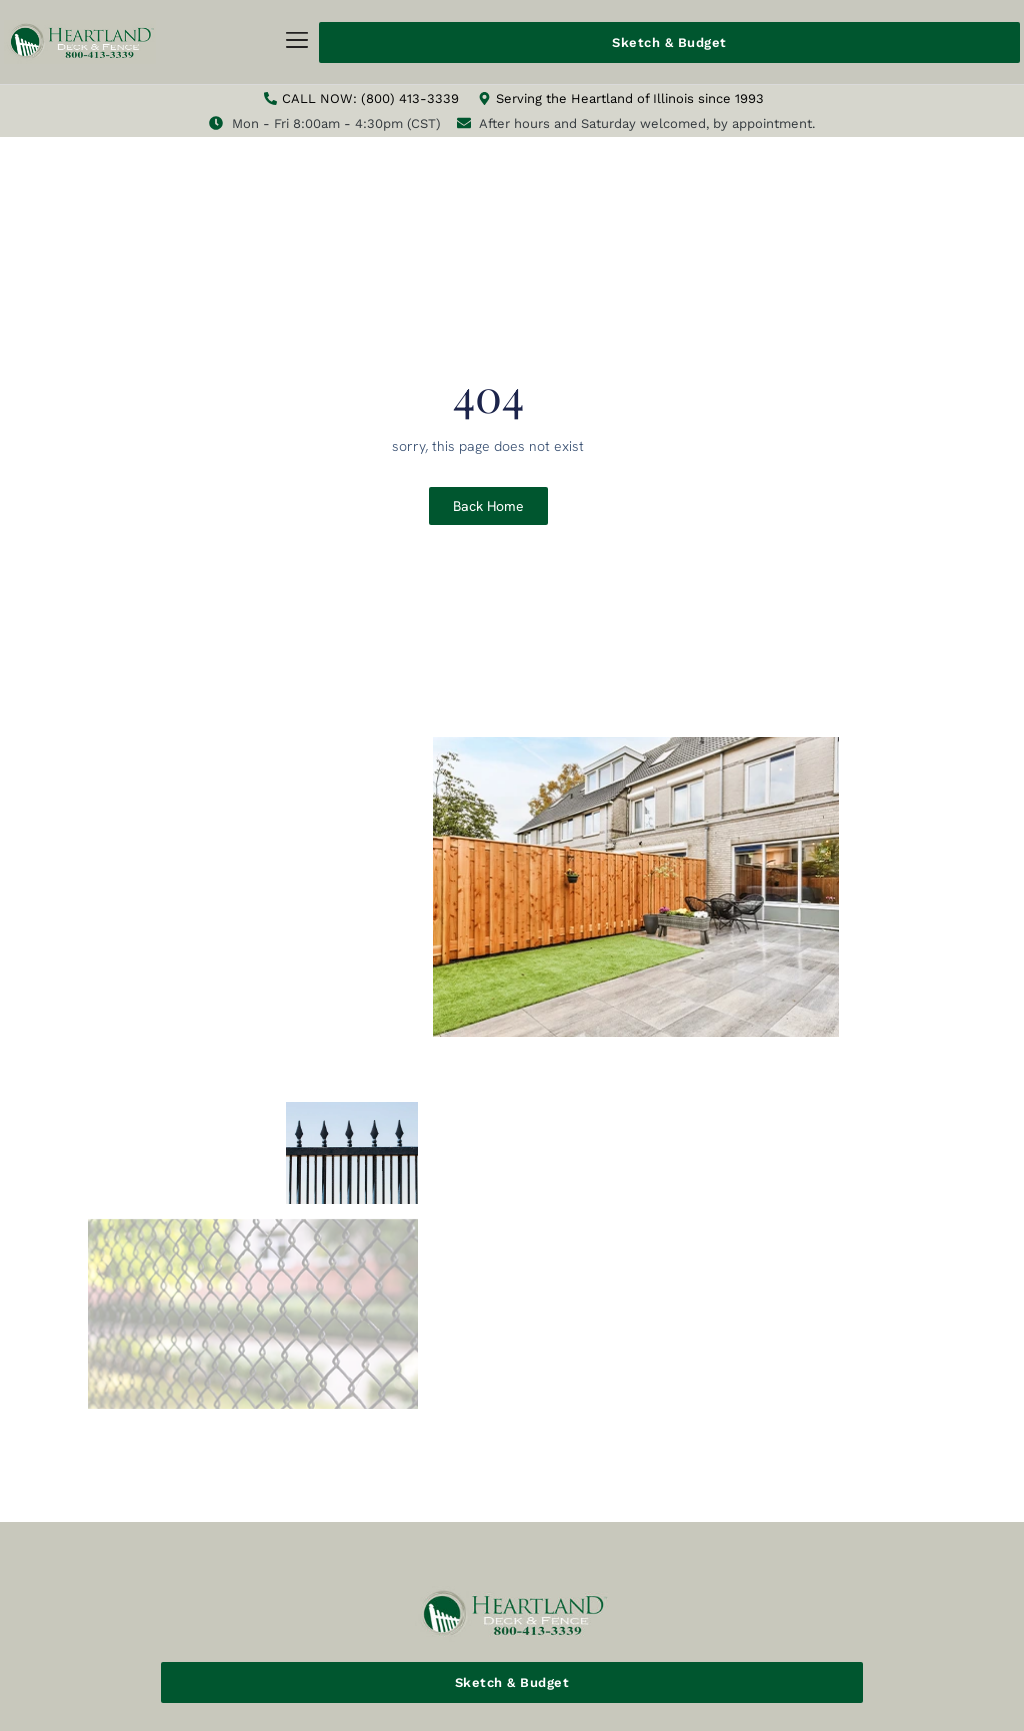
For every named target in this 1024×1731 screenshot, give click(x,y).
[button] (297, 42)
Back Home (488, 506)
